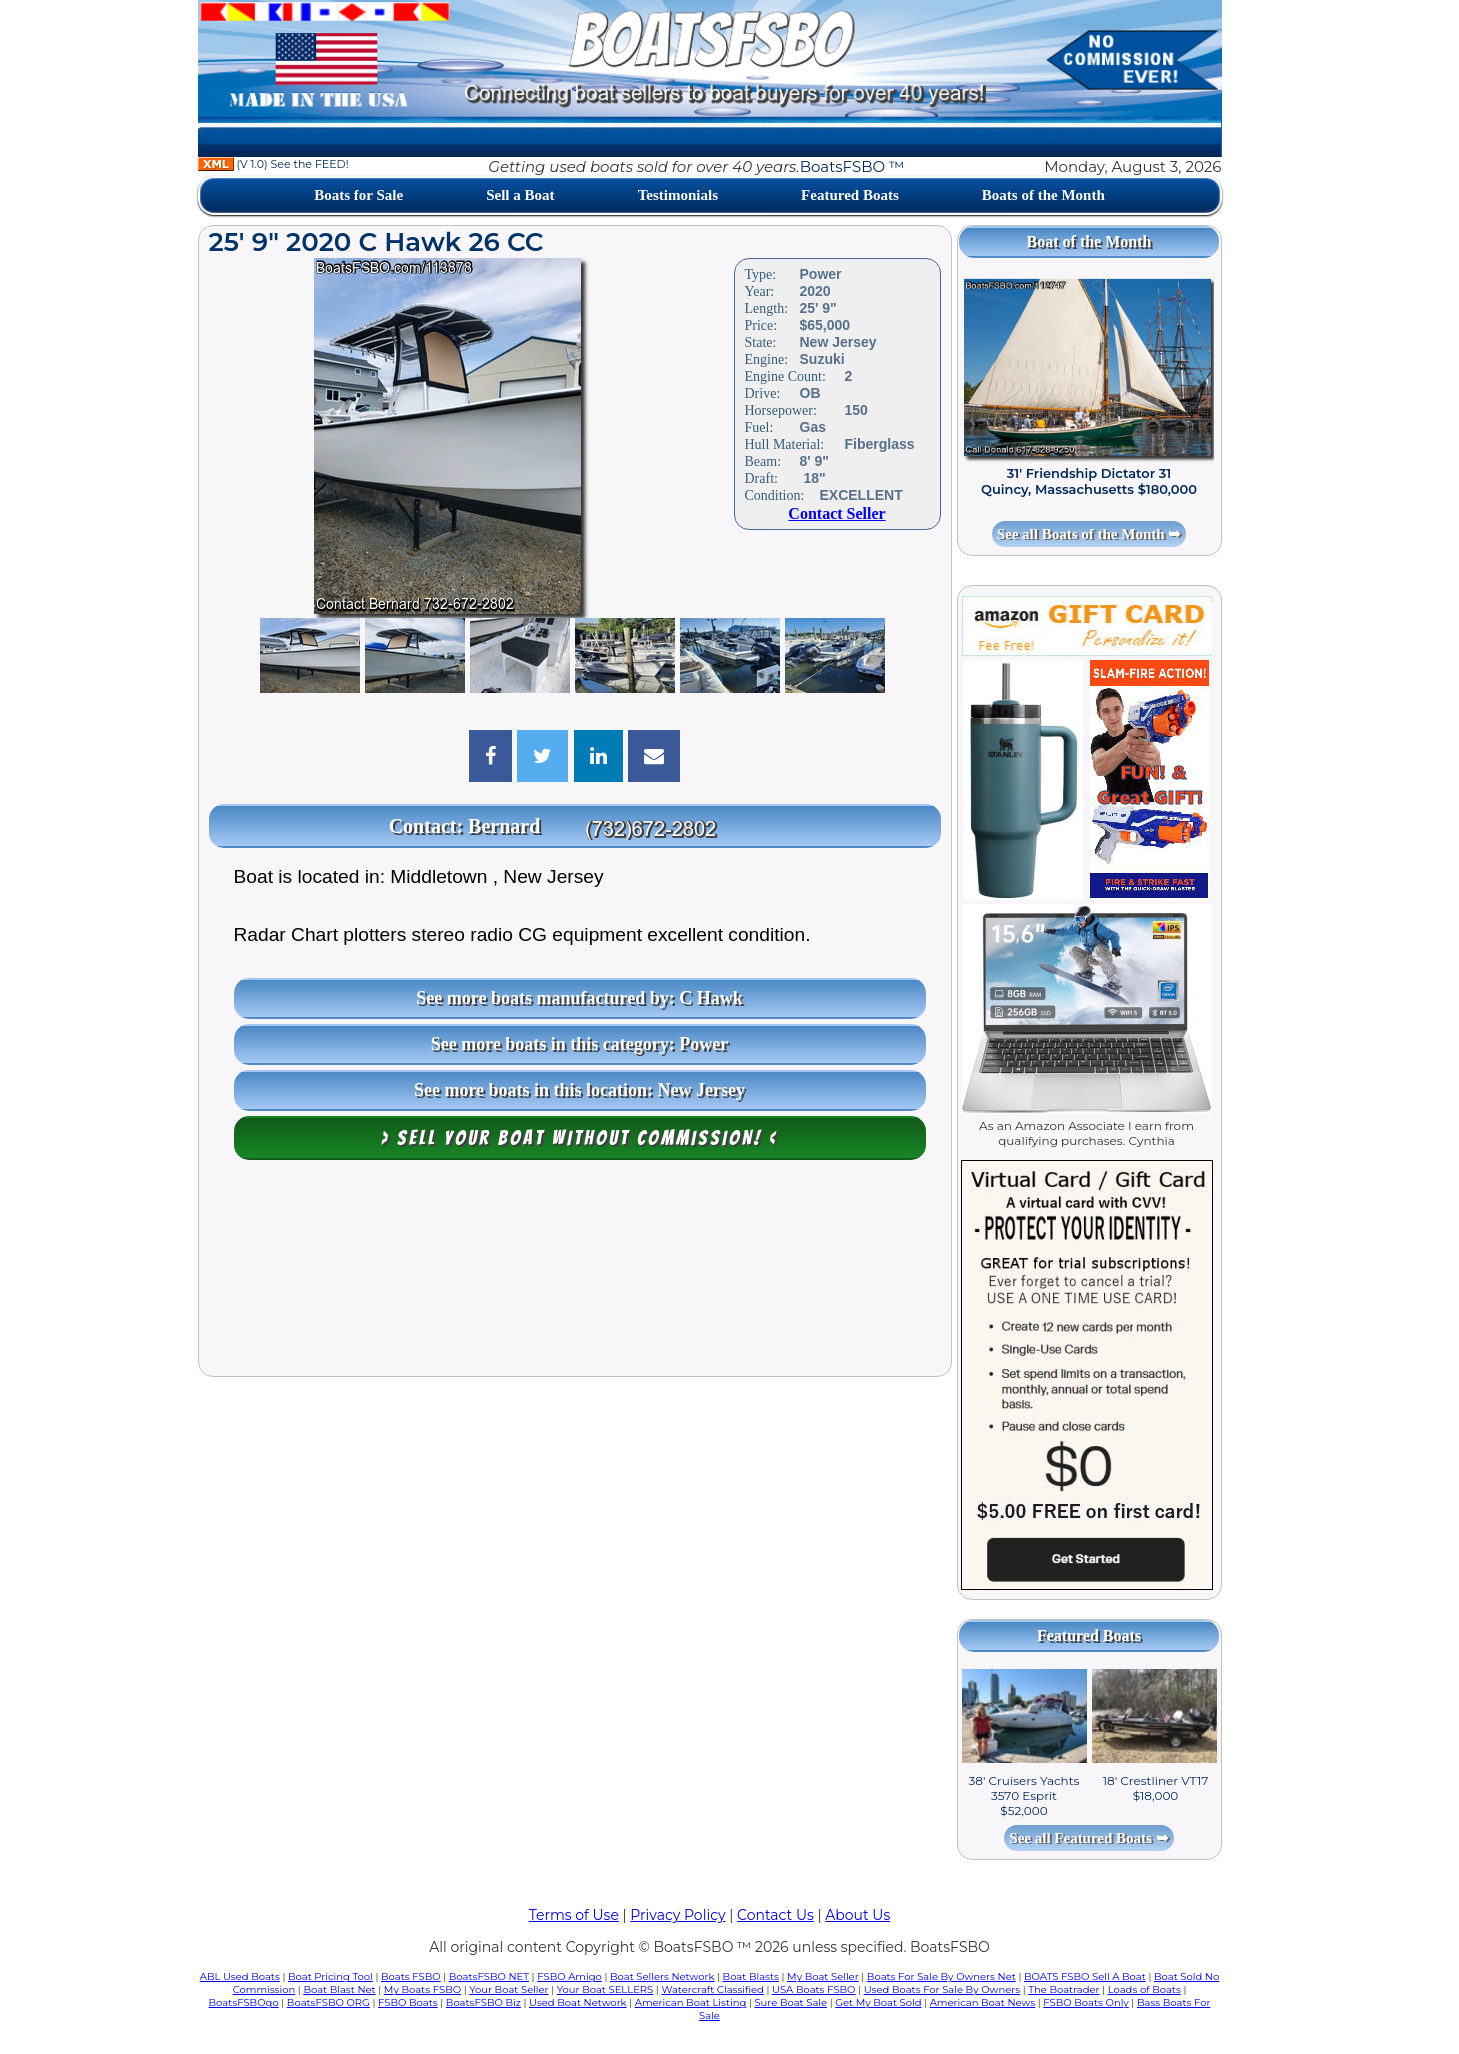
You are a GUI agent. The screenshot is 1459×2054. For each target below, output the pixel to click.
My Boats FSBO (422, 1989)
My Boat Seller (823, 1976)
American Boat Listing (691, 2002)
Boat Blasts (751, 1976)
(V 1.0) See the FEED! (273, 164)
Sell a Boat (520, 195)
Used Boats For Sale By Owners (942, 1989)
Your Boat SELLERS (605, 1989)
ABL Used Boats (240, 1976)
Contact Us (775, 1915)
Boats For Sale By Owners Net (941, 1976)
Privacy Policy (677, 1915)
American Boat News (982, 2002)
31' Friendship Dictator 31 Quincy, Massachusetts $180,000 (1089, 481)
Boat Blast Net (339, 1989)
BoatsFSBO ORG (328, 2002)
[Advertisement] (575, 1273)
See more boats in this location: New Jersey (579, 1090)
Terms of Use (574, 1915)
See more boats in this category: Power (580, 1044)
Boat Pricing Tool (330, 1976)
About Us (857, 1915)
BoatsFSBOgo (244, 2002)
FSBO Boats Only (1085, 2002)
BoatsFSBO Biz (483, 2002)
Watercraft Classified (712, 1989)
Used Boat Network (578, 2002)
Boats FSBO (411, 1976)
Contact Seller (836, 513)
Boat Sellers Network (662, 1976)
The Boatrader (1063, 1989)
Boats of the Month (1043, 195)
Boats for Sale (358, 195)
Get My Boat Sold (878, 2002)
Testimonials (678, 195)
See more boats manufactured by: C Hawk (579, 998)
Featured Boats (850, 195)
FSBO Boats (408, 2002)
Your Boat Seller (508, 1989)
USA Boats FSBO (813, 1989)
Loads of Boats (1144, 1989)
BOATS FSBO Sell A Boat (1085, 1976)
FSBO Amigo (569, 1976)
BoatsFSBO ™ (852, 166)
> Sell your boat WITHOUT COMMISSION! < (579, 1138)
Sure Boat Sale (790, 2002)
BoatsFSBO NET (489, 1976)
